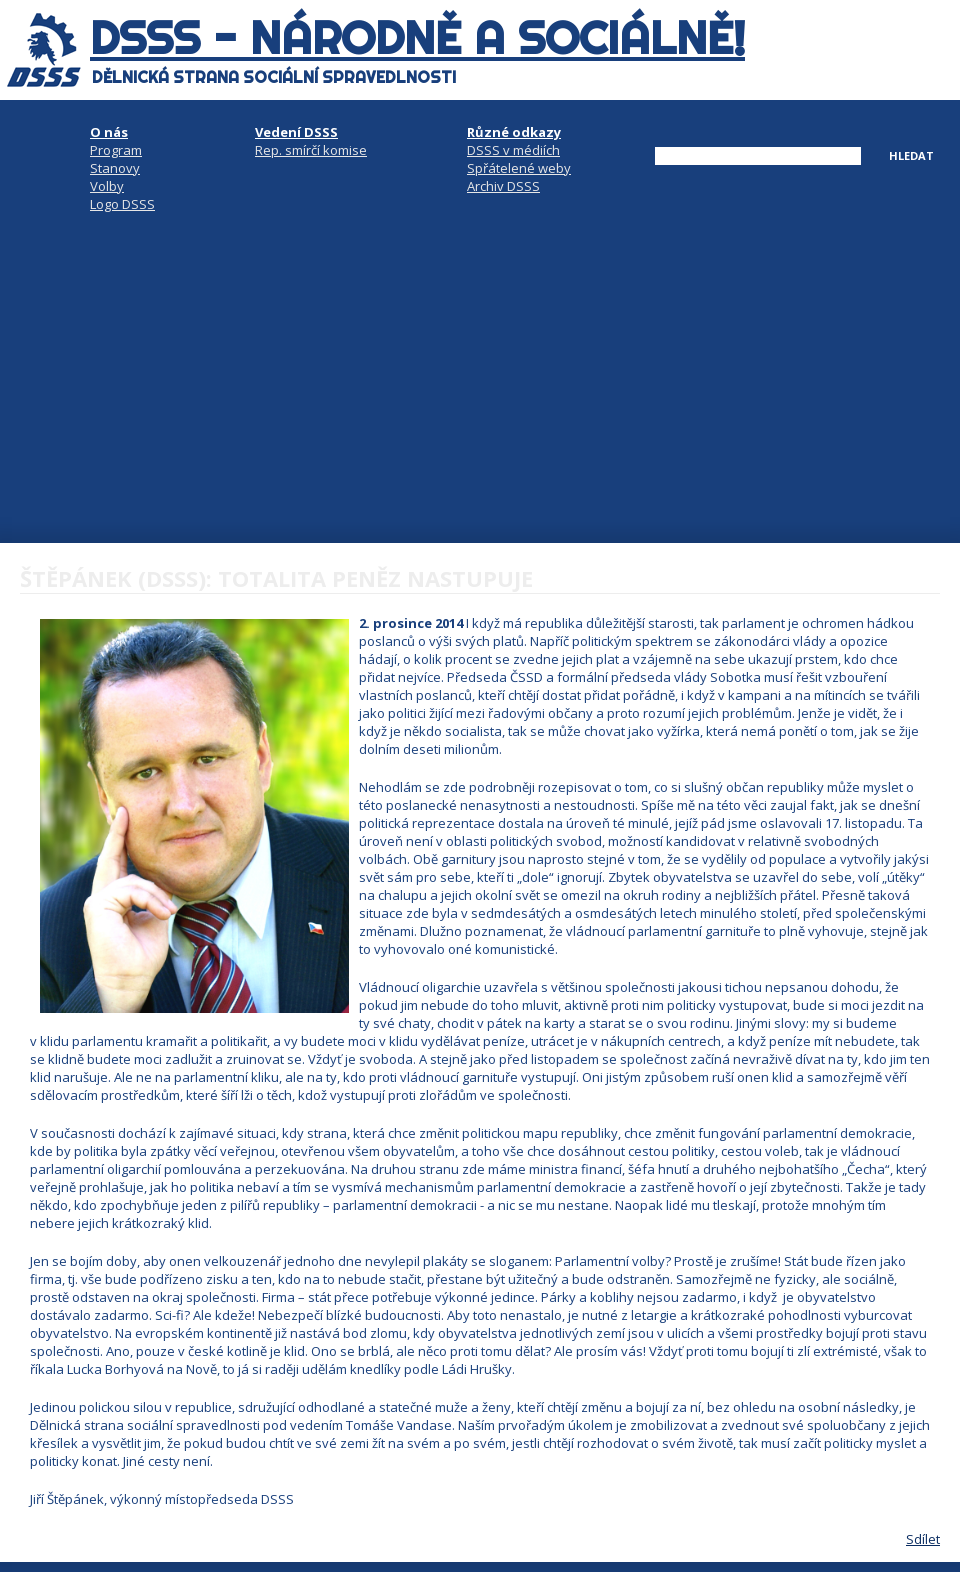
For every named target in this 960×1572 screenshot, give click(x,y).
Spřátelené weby (519, 168)
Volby (107, 186)
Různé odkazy (514, 132)
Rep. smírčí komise (311, 150)
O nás (109, 132)
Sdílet (923, 1539)
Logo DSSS (122, 204)
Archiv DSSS (503, 186)
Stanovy (115, 168)
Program (116, 150)
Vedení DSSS (296, 132)
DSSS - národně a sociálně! (417, 38)
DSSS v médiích (513, 150)
